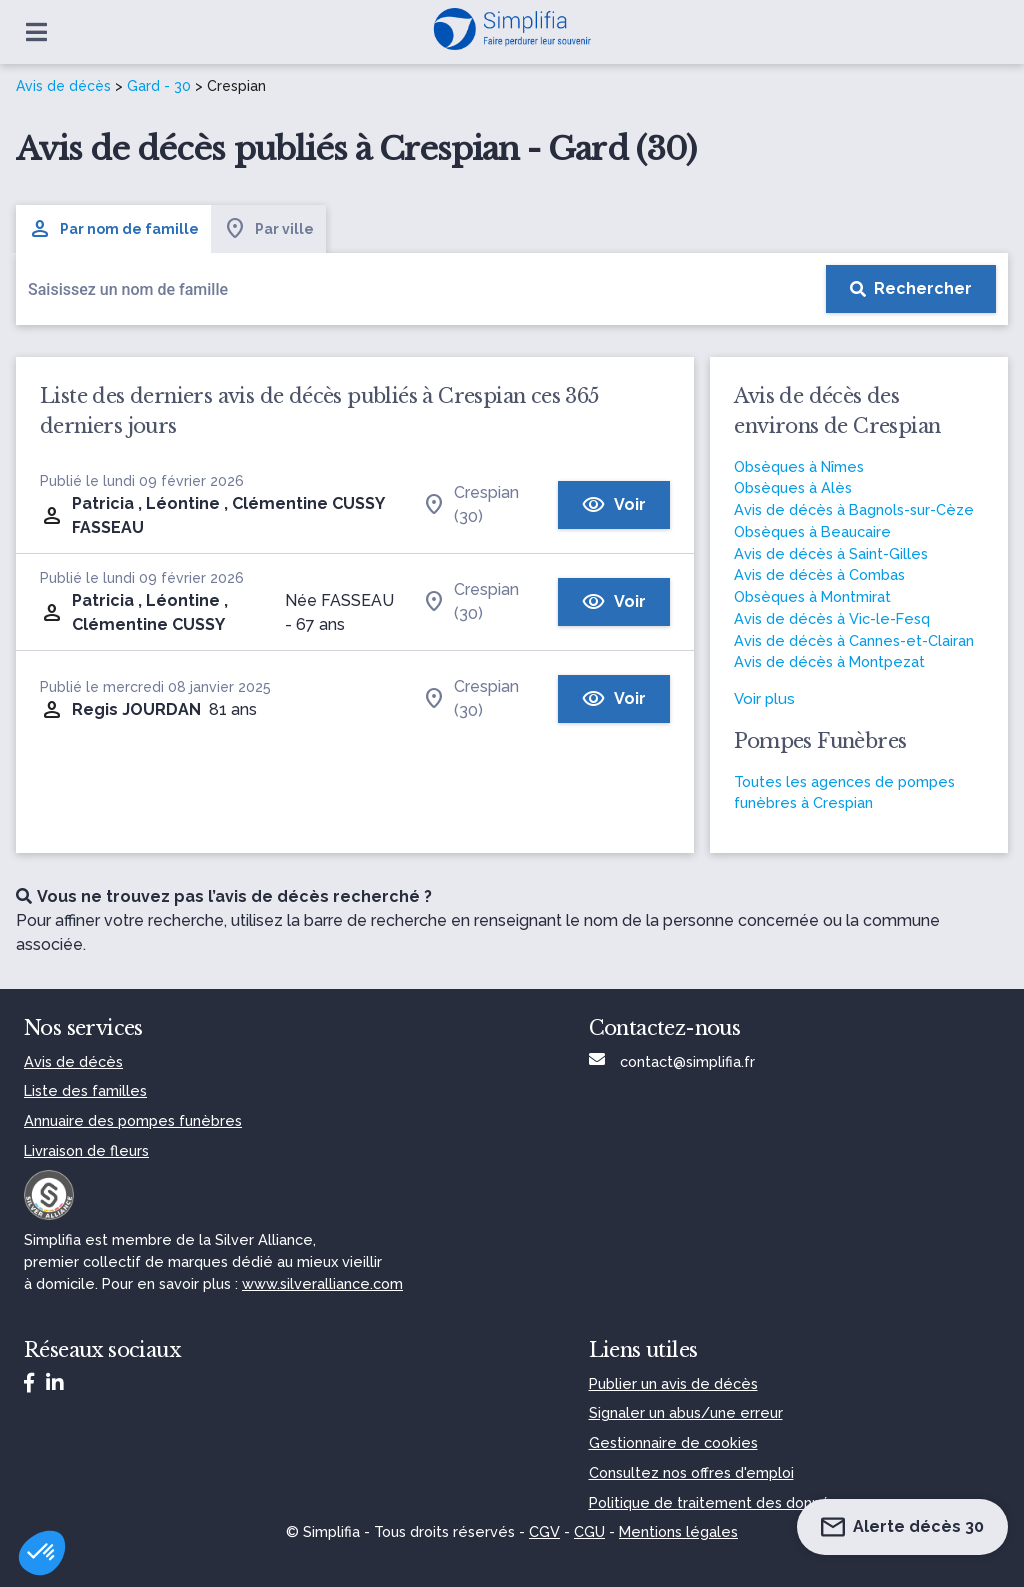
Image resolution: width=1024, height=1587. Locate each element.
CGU (589, 1531)
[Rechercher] (911, 289)
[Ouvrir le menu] (36, 32)
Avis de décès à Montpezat (829, 661)
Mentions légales (678, 1531)
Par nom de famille (113, 229)
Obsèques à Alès (793, 487)
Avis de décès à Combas (819, 574)
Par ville (268, 229)
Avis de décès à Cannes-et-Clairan (854, 640)
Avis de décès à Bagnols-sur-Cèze (854, 509)
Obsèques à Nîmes (799, 466)
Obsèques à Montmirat (812, 596)
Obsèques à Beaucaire (812, 531)
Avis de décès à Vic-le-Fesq (832, 618)
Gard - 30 (159, 86)
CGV (544, 1531)
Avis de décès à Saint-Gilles (831, 553)
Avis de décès (63, 86)
